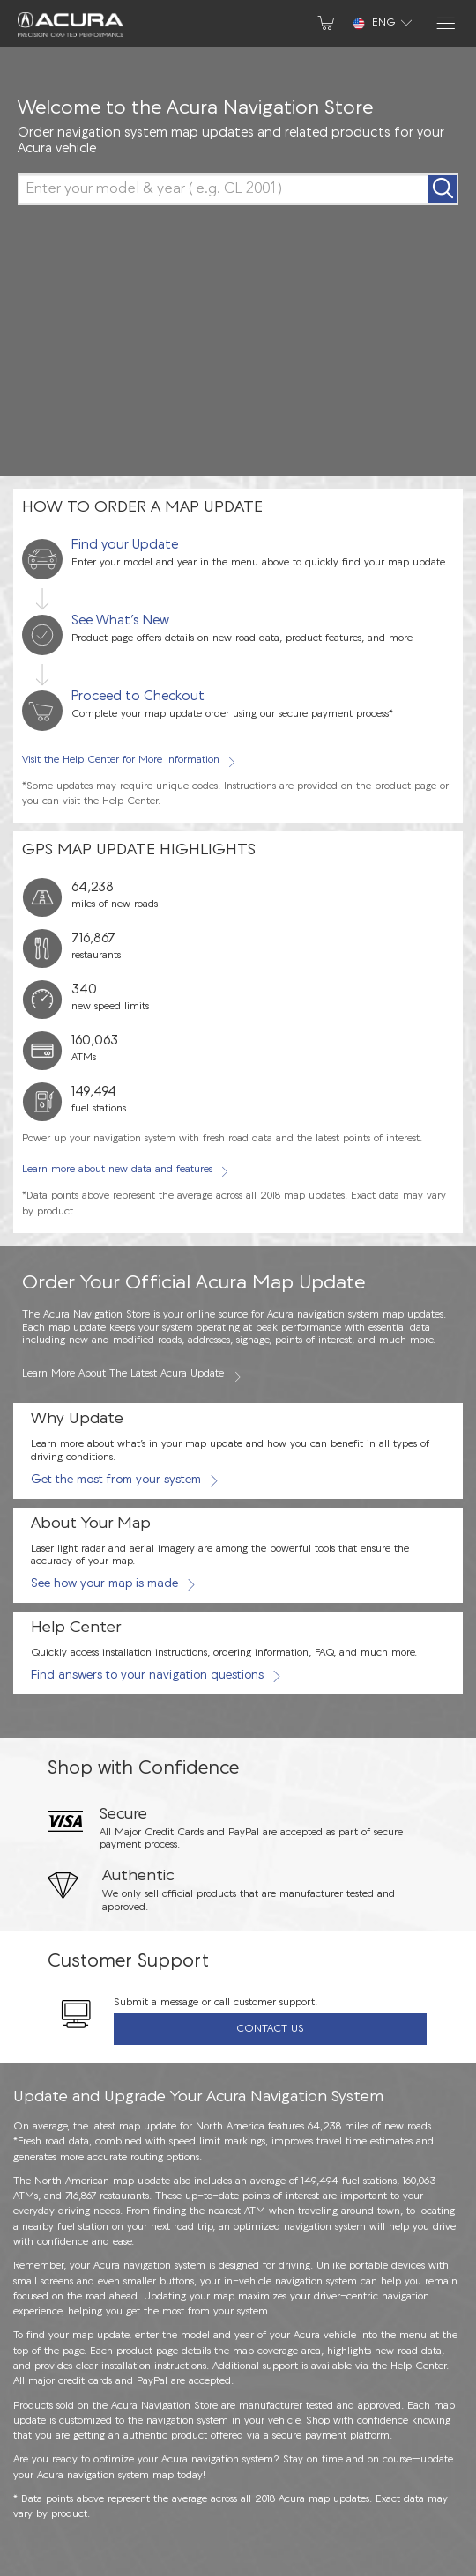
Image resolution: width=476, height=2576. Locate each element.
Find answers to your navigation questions (155, 1675)
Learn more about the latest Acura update (133, 1375)
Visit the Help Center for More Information (128, 760)
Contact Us (270, 2029)
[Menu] (444, 23)
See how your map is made (112, 1584)
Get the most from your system (124, 1480)
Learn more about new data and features (125, 1170)
